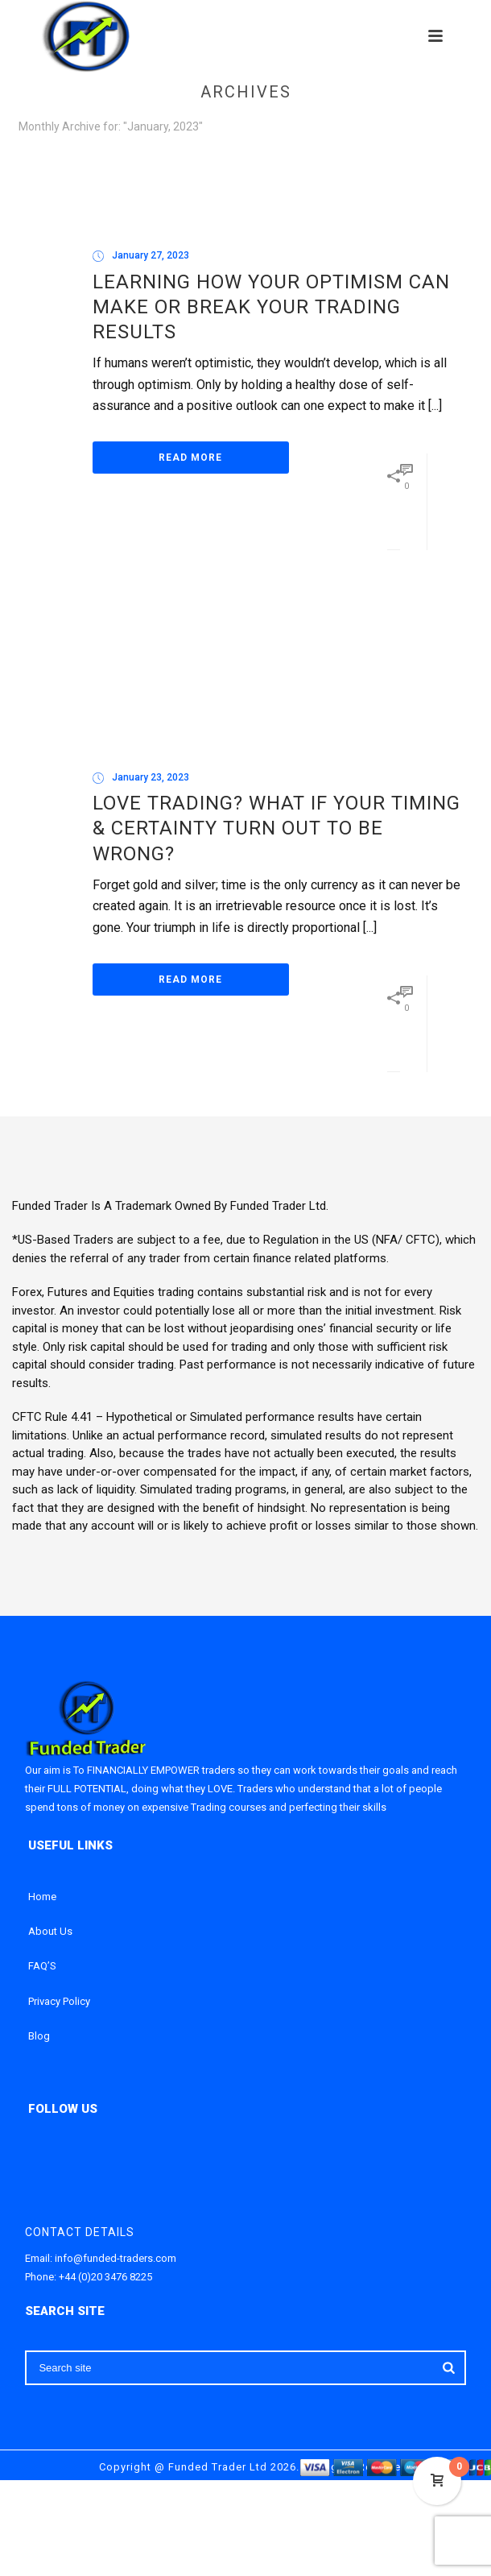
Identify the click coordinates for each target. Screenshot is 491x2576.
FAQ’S (42, 1966)
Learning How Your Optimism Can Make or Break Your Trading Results (271, 307)
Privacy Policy (59, 2001)
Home (42, 1897)
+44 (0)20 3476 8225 (105, 2277)
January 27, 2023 (150, 255)
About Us (50, 1931)
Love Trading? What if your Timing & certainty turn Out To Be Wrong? (276, 828)
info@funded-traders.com (115, 2258)
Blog (39, 2036)
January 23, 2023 (150, 777)
